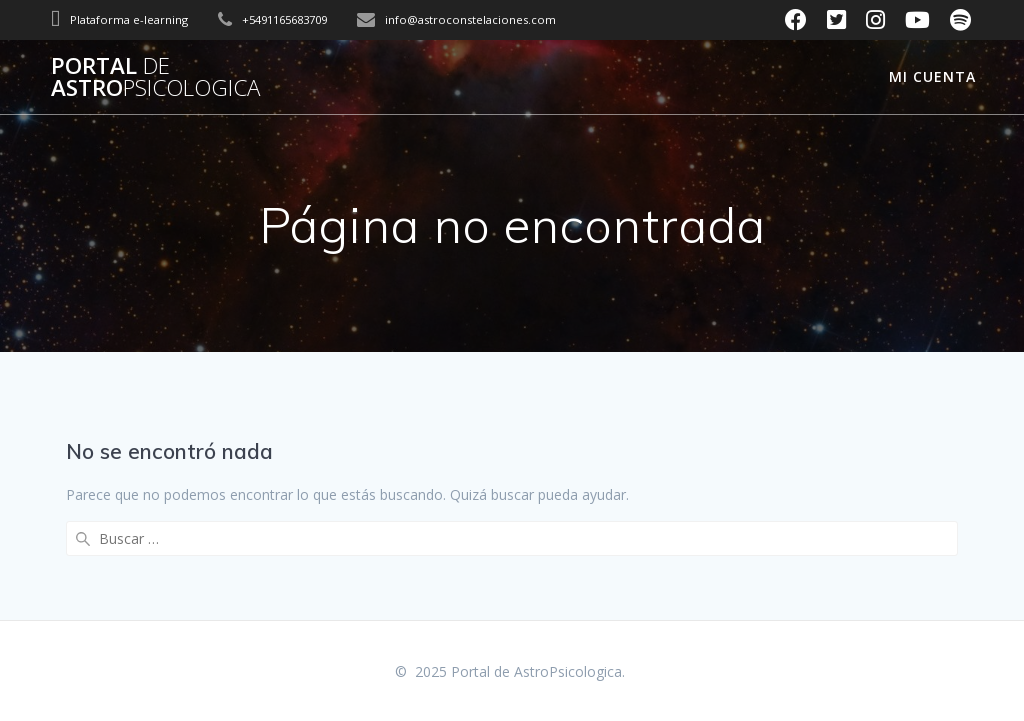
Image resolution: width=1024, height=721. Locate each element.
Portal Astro (155, 77)
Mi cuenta (932, 76)
